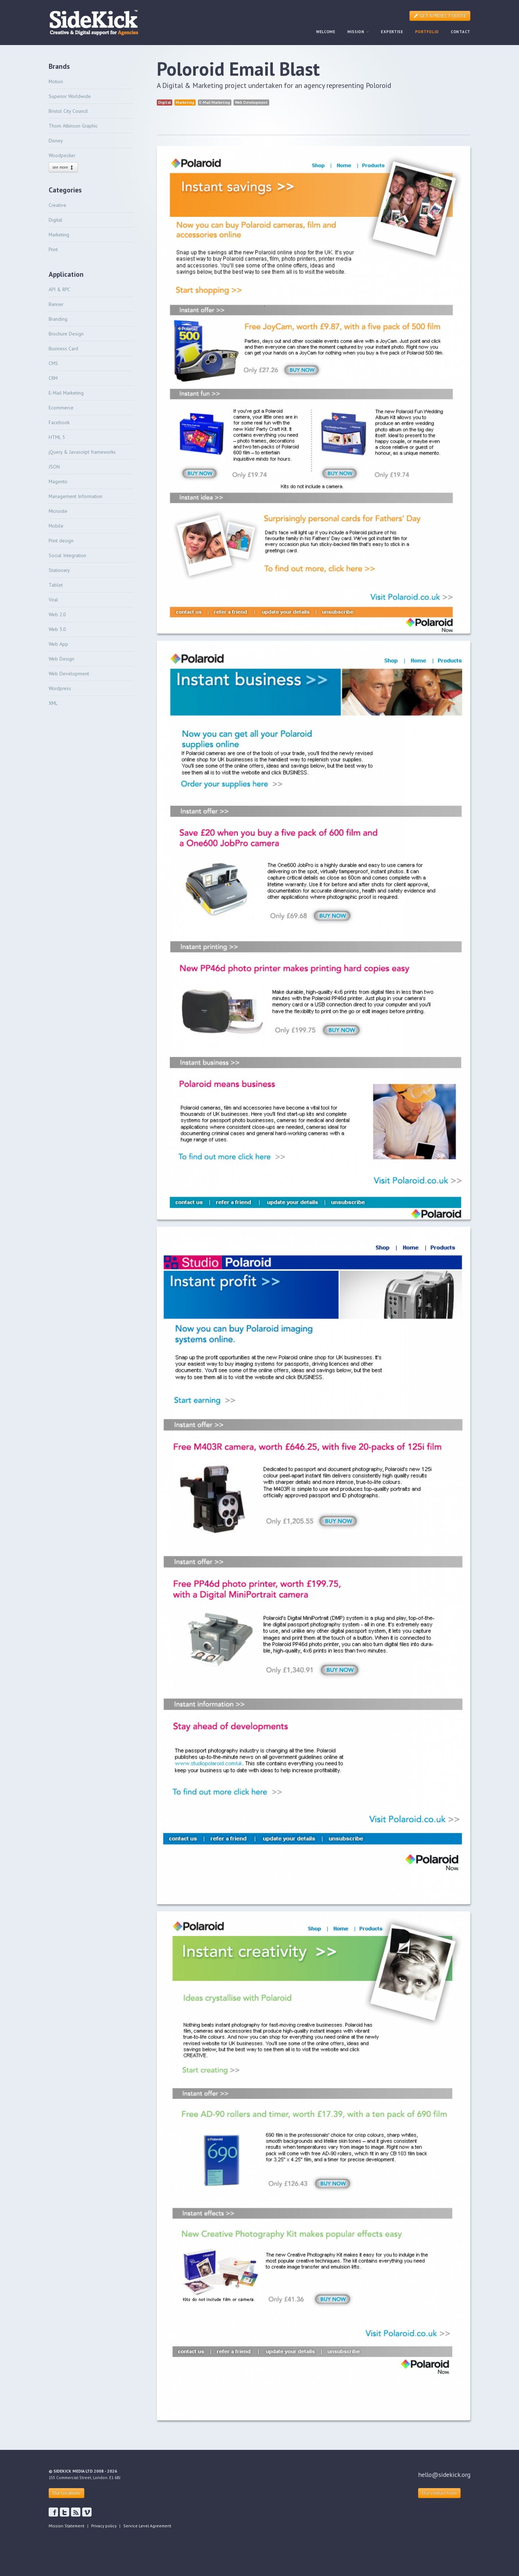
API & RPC (59, 289)
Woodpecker (62, 155)
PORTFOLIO (427, 31)
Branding (58, 319)
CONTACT (460, 31)
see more (63, 167)
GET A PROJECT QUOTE (439, 16)
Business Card (63, 348)
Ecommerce (61, 407)
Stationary (59, 570)
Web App (58, 644)
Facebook (59, 422)
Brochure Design (66, 333)
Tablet (56, 585)
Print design (61, 540)
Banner (56, 304)
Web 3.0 (57, 629)
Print (53, 249)
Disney (56, 140)
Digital (55, 220)
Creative (57, 205)
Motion (56, 81)
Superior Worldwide (70, 96)
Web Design (61, 659)
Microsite (58, 511)
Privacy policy (103, 2525)
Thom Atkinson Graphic (73, 126)
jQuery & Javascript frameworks (82, 452)
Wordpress (60, 688)
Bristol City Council (68, 111)
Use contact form (439, 2493)
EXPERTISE (392, 31)
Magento (58, 481)
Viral (53, 599)
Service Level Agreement (147, 2525)
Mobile (56, 526)
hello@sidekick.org (444, 2474)
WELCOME (326, 31)
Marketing (59, 234)
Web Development (69, 673)
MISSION (358, 31)
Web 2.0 (57, 614)
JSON (54, 466)
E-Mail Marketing (66, 393)
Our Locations (66, 2493)
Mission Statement (66, 2525)
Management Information (75, 496)
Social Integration (67, 555)
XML (53, 703)
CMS (53, 363)
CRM (53, 378)
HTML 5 (57, 437)
